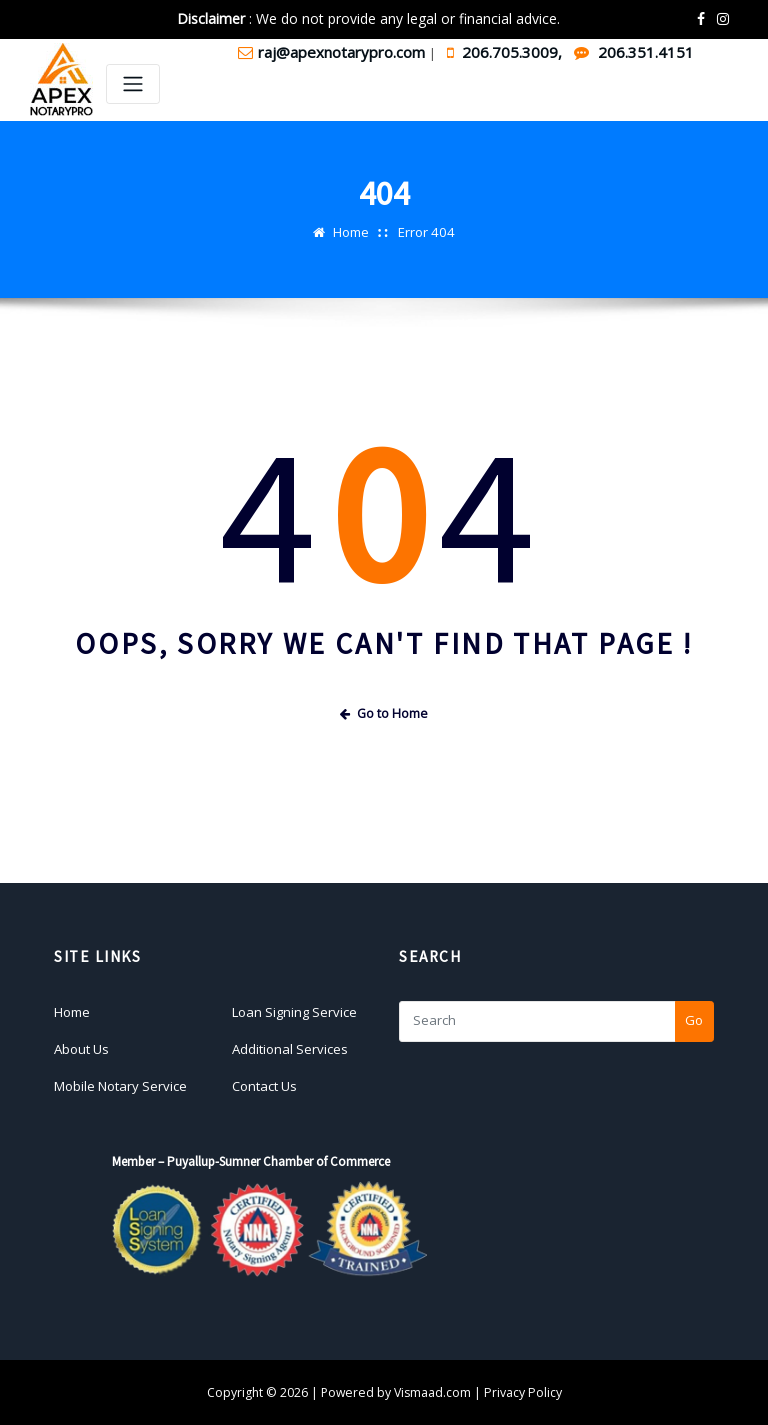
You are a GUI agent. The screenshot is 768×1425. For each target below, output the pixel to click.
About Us (81, 1048)
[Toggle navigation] (133, 84)
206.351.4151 (634, 52)
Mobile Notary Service (120, 1085)
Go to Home (384, 712)
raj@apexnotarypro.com (333, 52)
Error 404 (427, 232)
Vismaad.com (433, 1391)
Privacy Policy (523, 1391)
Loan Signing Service (294, 1011)
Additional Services (290, 1048)
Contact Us (264, 1085)
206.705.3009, (506, 52)
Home (352, 232)
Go (694, 1020)
